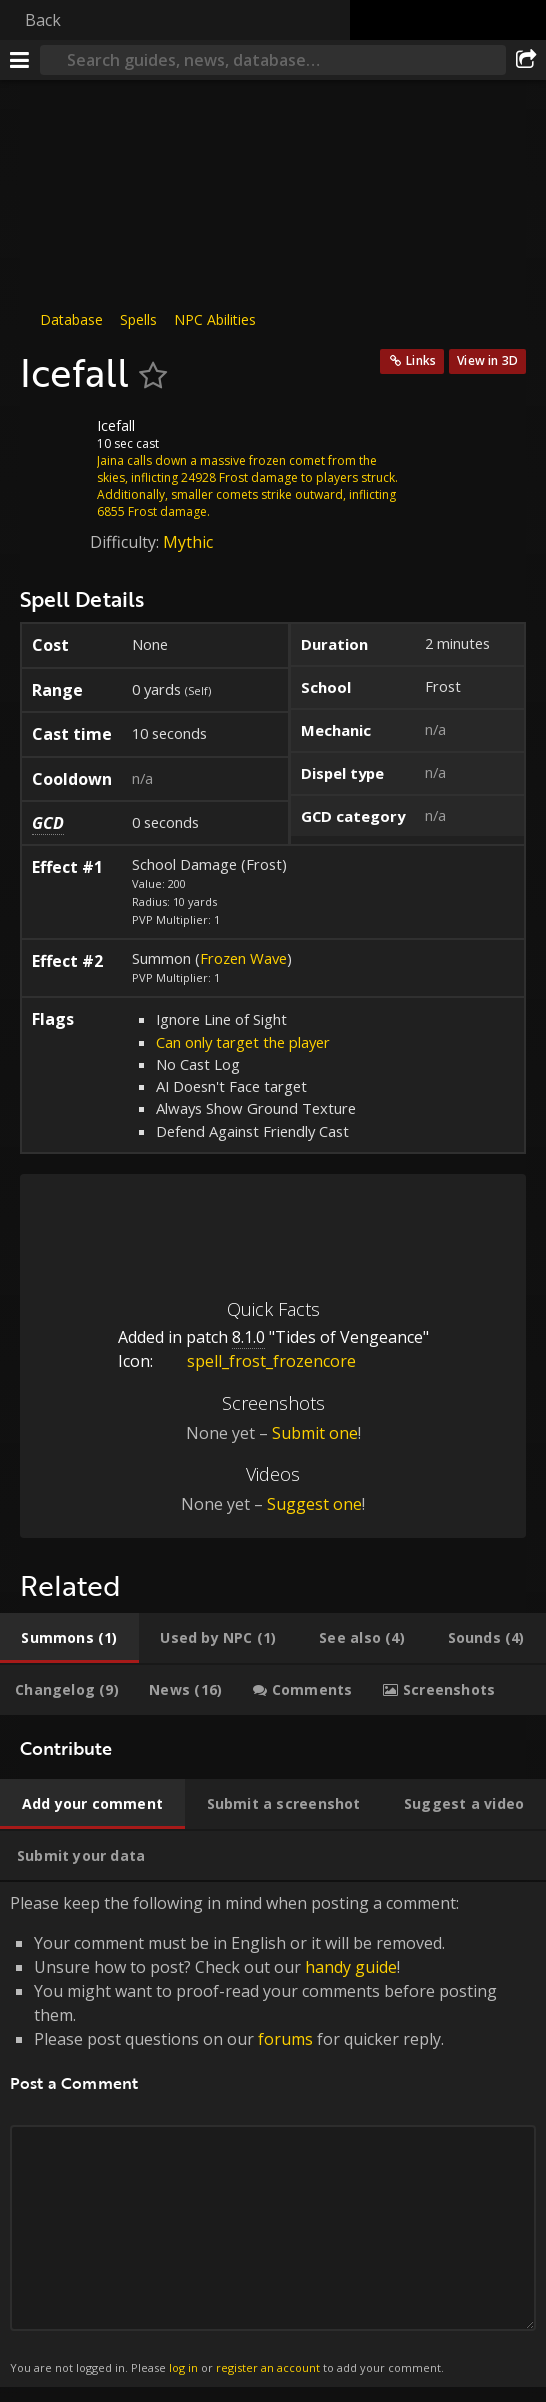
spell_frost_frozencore (256, 1361)
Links (421, 360)
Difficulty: (126, 542)
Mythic (188, 542)
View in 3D (487, 360)
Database (71, 319)
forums (285, 2039)
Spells (138, 319)
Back (43, 20)
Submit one (315, 1433)
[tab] (69, 1638)
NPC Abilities (215, 319)
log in (183, 2367)
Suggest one (314, 1504)
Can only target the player (243, 1042)
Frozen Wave (243, 958)
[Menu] (20, 60)
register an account (268, 2367)
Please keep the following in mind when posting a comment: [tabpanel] (273, 2134)
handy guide (351, 1967)
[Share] (526, 60)
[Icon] (54, 441)
